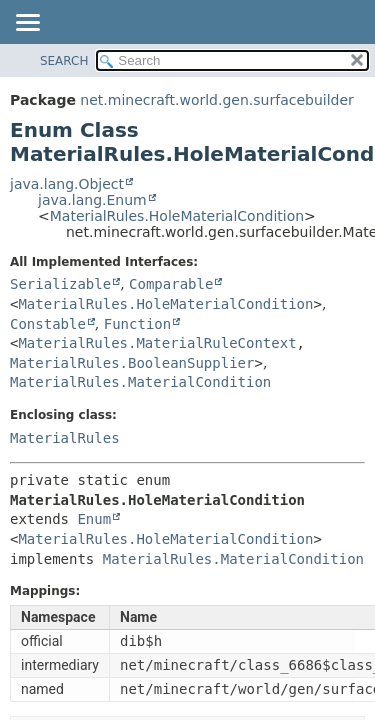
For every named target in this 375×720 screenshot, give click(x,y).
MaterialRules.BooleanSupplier (132, 363)
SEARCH (64, 61)
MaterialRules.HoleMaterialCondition (177, 216)
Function (137, 324)
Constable (48, 324)
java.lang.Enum (92, 200)
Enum (94, 519)
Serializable (60, 284)
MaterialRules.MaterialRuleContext (157, 343)
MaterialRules (65, 438)
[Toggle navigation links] (27, 24)
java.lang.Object (67, 184)
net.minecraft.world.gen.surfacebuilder (216, 100)
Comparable (171, 284)
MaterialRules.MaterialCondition (140, 382)
